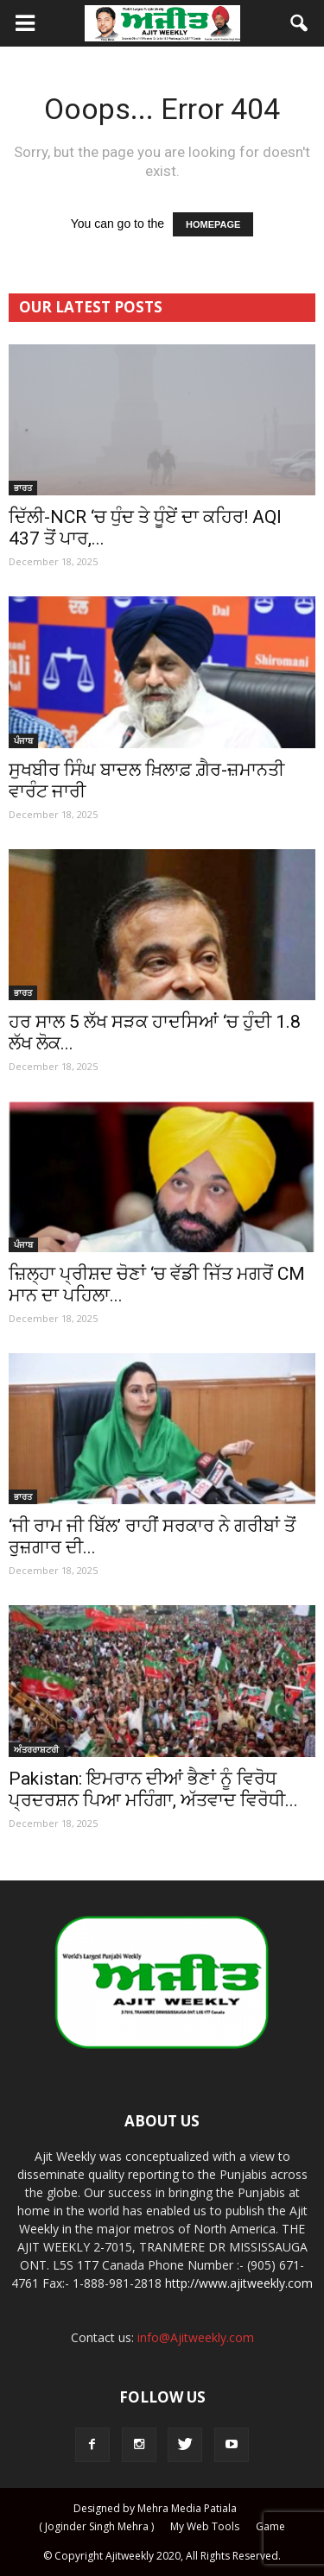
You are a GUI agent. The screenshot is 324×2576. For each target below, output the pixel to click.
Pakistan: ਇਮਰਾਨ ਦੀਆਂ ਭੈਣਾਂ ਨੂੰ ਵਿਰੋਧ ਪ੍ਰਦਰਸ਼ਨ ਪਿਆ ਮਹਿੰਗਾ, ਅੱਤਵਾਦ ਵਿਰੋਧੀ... (153, 1789)
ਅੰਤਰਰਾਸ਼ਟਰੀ (36, 1749)
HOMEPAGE (213, 224)
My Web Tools (204, 2526)
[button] (300, 23)
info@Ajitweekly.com (195, 2337)
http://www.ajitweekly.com (239, 2283)
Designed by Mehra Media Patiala (155, 2508)
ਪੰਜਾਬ (23, 740)
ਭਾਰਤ (23, 488)
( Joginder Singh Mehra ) (96, 2526)
